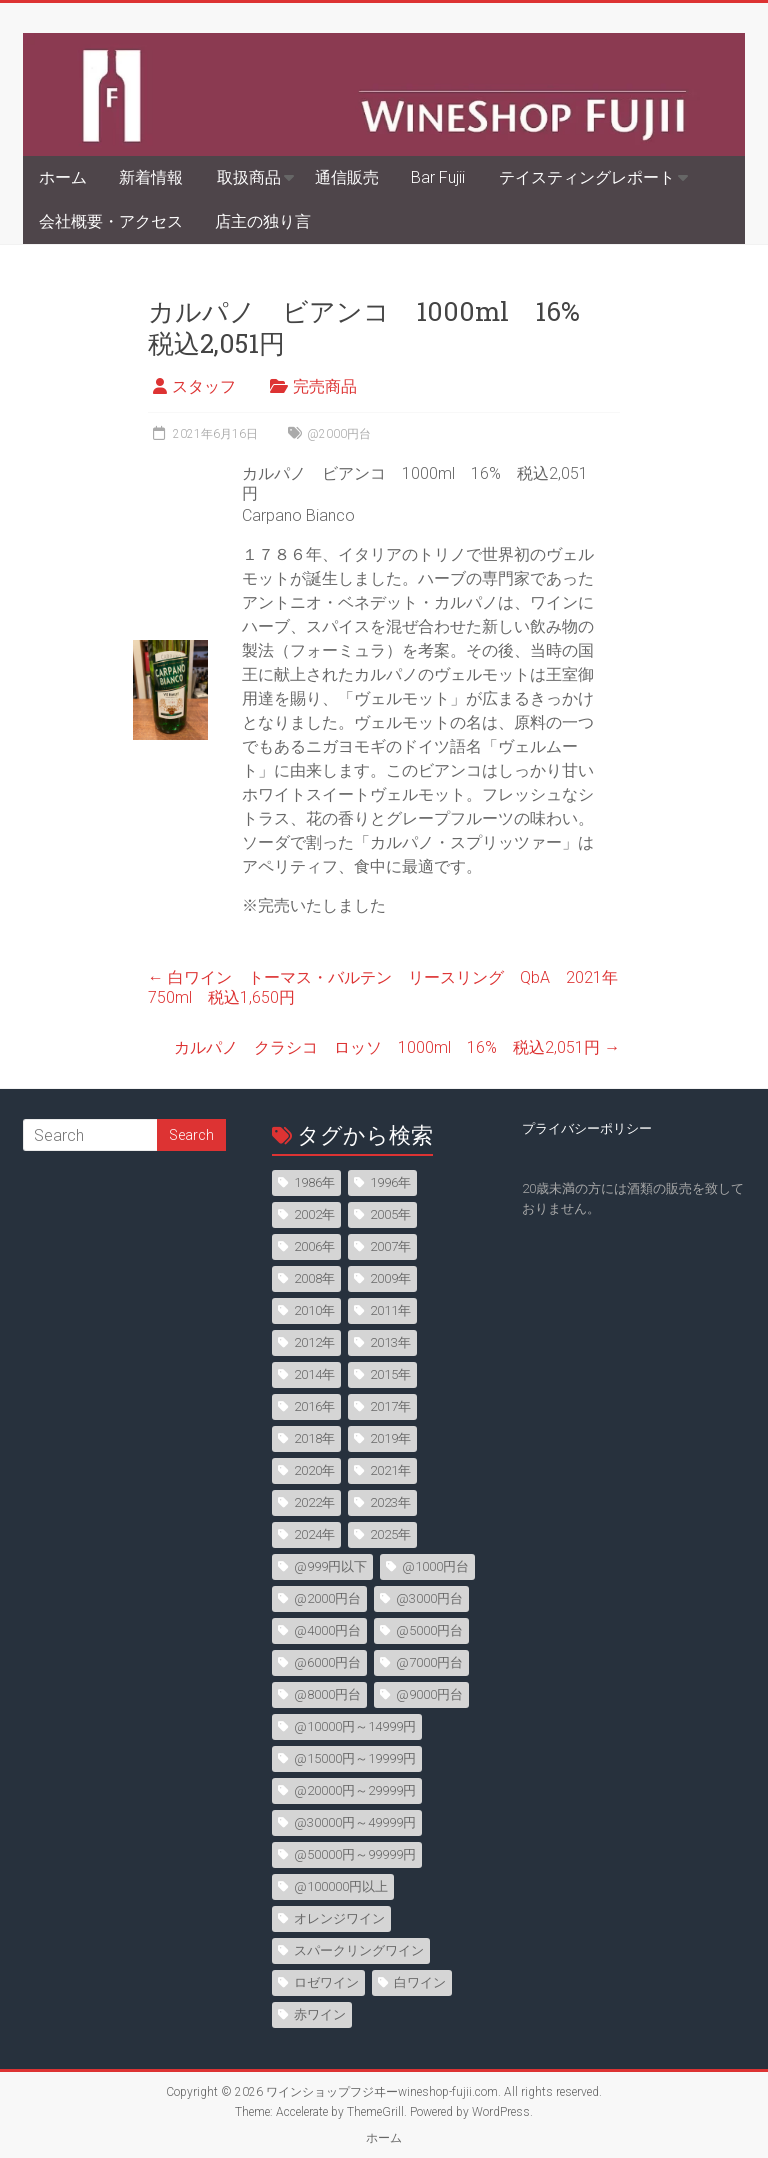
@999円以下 (330, 1566)
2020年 (314, 1470)
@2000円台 (339, 434)
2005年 (390, 1214)
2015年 (390, 1374)
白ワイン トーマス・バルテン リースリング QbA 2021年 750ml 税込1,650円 (391, 987)
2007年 (390, 1246)
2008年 (314, 1278)
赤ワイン (320, 2014)
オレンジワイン (339, 1918)
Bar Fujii (438, 177)
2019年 (390, 1438)
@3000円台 (429, 1598)
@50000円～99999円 (355, 1854)
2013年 (390, 1342)
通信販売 (347, 177)
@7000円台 (429, 1662)
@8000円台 (327, 1694)
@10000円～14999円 (355, 1726)
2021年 (390, 1470)
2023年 (390, 1502)
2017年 (390, 1406)
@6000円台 (327, 1662)
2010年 (314, 1310)
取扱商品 (249, 177)
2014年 (314, 1374)
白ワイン (420, 1982)
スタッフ (204, 386)
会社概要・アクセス (111, 221)
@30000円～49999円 (355, 1822)
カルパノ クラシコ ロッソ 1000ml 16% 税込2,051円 (397, 1047)
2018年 (314, 1438)
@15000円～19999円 (355, 1758)
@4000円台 (327, 1630)
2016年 (314, 1406)
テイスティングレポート (587, 177)
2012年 (314, 1342)
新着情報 (151, 177)
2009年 (390, 1278)
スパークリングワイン (359, 1950)
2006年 (314, 1246)
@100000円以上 (341, 1886)
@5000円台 (429, 1630)
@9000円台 (429, 1694)
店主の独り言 (263, 221)
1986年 (314, 1182)
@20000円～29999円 (355, 1790)
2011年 (390, 1310)
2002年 (314, 1214)
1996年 (390, 1182)
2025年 (390, 1534)
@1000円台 (435, 1566)
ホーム (63, 177)
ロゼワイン (326, 1982)
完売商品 (325, 386)
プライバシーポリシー (587, 1128)
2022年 (314, 1502)
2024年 (314, 1534)
